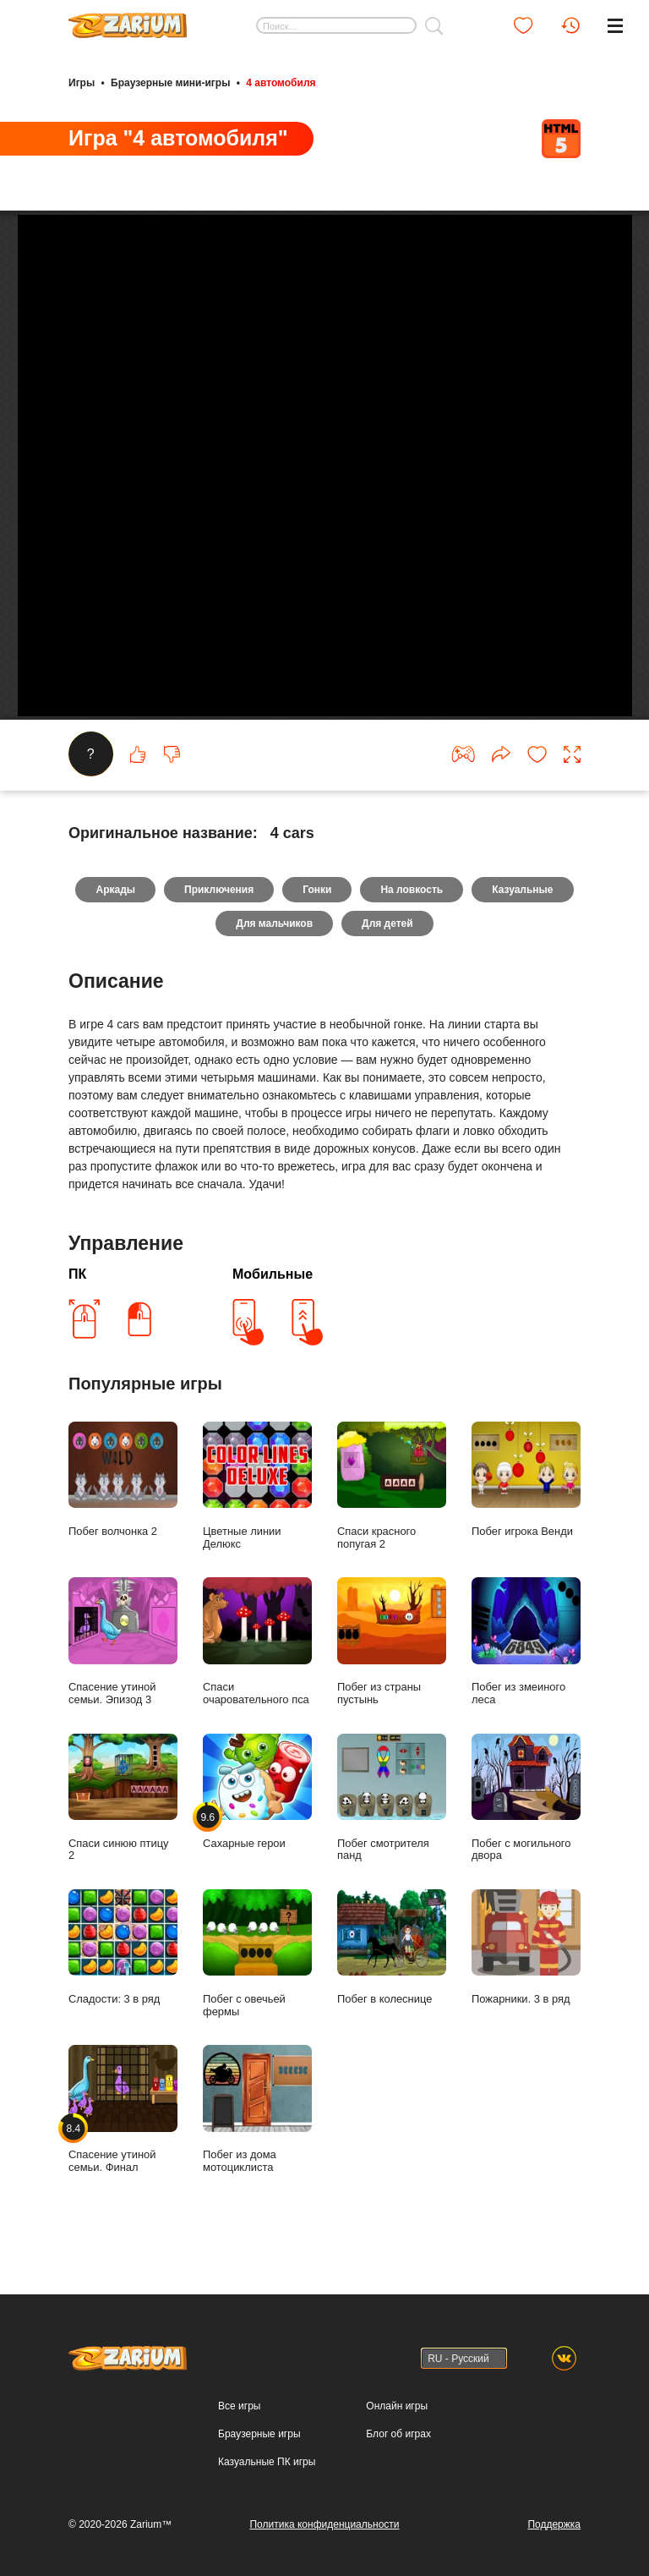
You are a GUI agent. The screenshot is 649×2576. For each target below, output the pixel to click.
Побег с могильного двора (526, 1819)
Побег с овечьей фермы (257, 1975)
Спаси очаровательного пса (257, 1663)
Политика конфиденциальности (324, 2524)
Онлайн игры (397, 2406)
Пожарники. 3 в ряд (526, 1969)
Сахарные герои (257, 1813)
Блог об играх (398, 2434)
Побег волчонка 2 (122, 1501)
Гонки (317, 912)
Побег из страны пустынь (391, 1663)
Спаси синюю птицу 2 (122, 1819)
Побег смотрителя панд (391, 1819)
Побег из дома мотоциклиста (257, 2131)
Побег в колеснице (391, 1969)
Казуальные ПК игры (266, 2462)
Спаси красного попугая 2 (391, 1508)
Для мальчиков (274, 945)
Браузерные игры (259, 2434)
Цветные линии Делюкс (257, 1508)
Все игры (239, 2406)
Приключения (219, 912)
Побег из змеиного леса (526, 1663)
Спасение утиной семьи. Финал (122, 2131)
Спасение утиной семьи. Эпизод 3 (122, 1663)
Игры (81, 83)
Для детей (387, 945)
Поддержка (554, 2524)
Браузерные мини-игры (170, 83)
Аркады (115, 912)
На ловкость (411, 912)
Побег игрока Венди (526, 1501)
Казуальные (522, 912)
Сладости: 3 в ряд (122, 1969)
